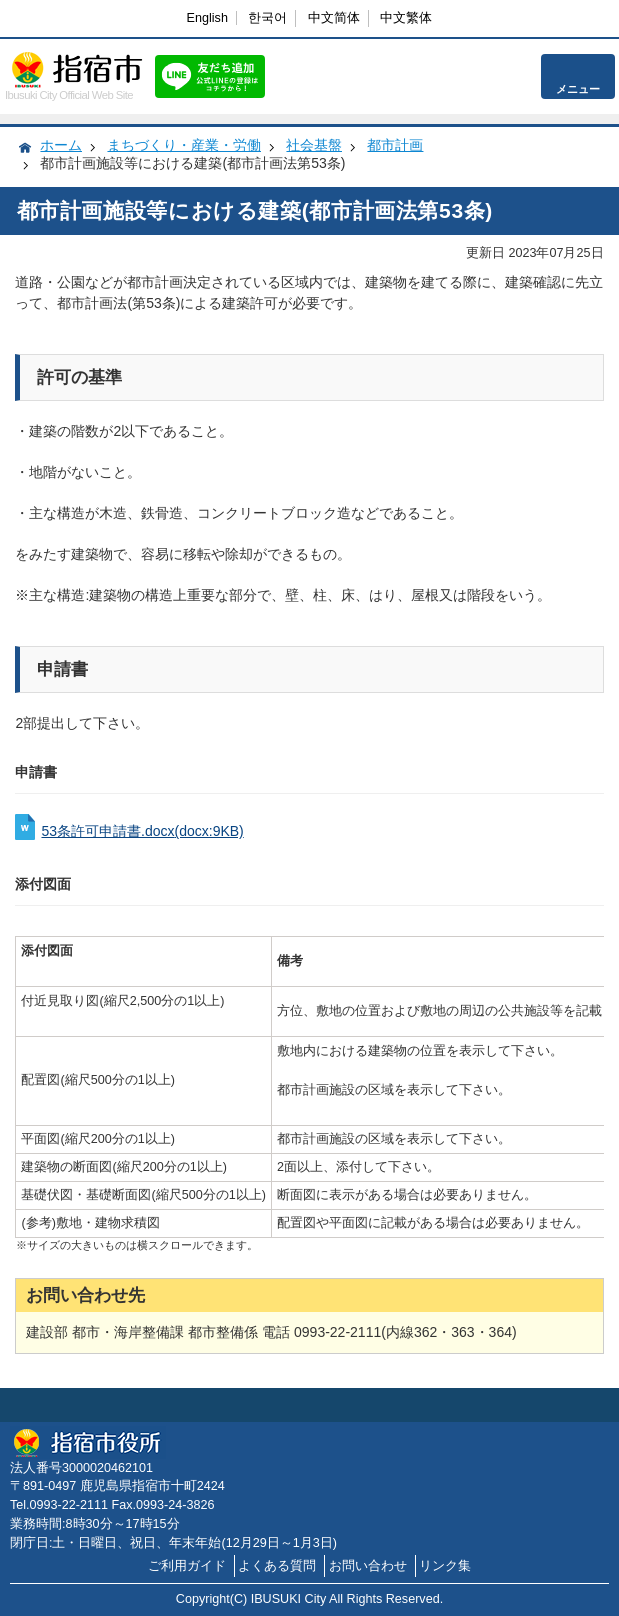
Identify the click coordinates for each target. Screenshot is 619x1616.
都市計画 (395, 145)
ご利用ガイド (187, 1566)
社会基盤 (314, 145)
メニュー (578, 89)
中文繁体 (406, 18)
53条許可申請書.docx (142, 831)
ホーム (61, 145)
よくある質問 (277, 1566)
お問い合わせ (368, 1566)
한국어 (267, 18)
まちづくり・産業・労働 (184, 145)
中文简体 (334, 18)
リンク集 (445, 1566)
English (207, 18)
